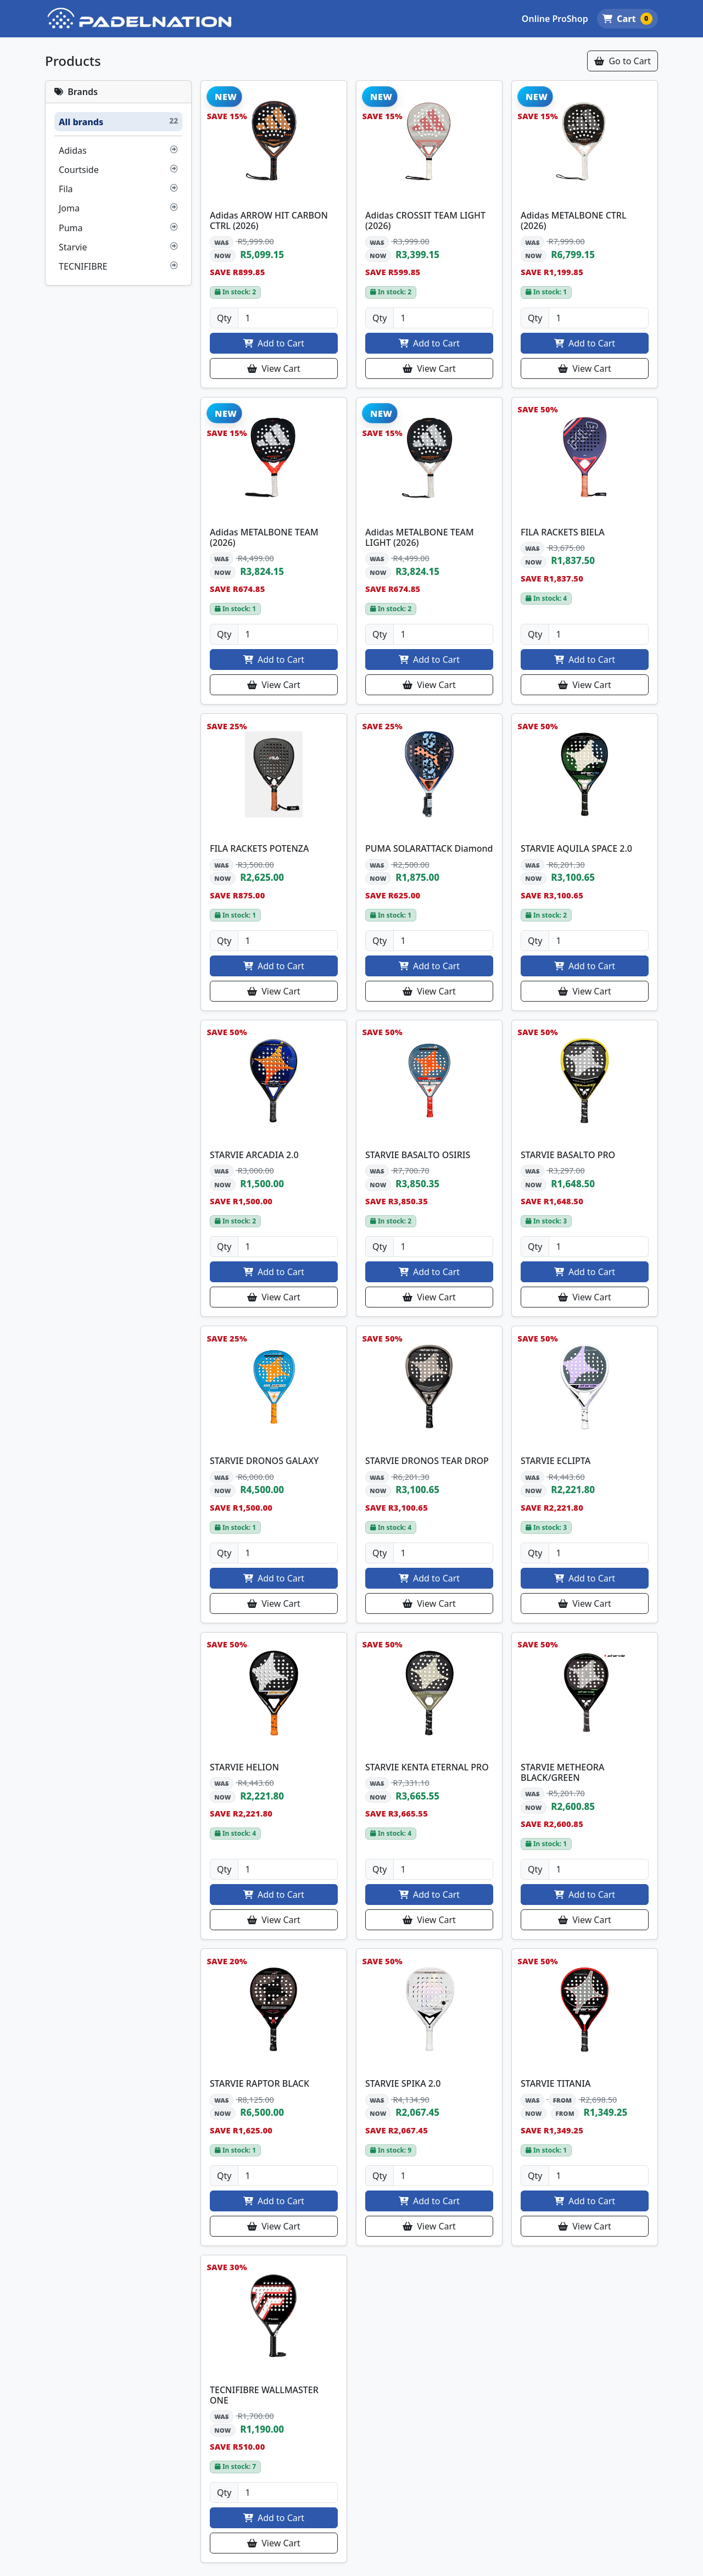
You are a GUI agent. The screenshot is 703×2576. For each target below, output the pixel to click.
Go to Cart (622, 61)
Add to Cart (273, 343)
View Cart (273, 368)
